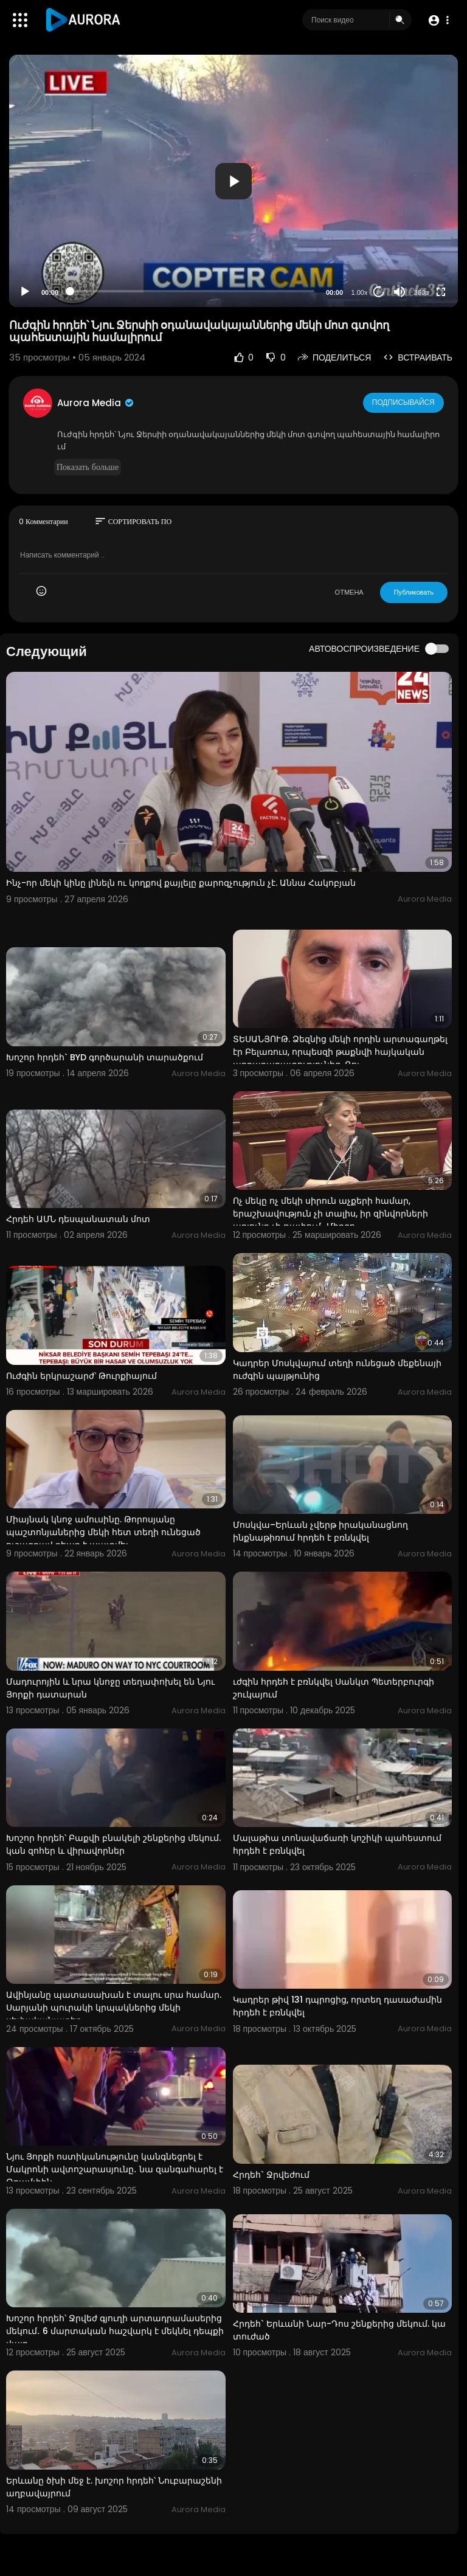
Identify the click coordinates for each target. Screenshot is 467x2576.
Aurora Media (96, 402)
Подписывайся (404, 402)
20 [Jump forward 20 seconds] (379, 292)
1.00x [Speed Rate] (359, 292)
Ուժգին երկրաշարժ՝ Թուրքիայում (81, 1376)
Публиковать (414, 592)
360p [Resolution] (421, 292)
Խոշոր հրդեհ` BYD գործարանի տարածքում (104, 1057)
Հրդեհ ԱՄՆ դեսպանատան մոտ (78, 1219)
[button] (438, 20)
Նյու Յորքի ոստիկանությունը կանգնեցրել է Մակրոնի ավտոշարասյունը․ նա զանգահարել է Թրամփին (114, 2169)
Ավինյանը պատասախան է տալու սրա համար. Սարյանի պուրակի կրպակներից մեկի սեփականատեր (113, 2007)
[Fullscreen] (441, 292)
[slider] (192, 291)
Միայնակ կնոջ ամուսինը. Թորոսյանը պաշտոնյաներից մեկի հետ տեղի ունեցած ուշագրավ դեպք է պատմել (103, 1532)
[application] (233, 181)
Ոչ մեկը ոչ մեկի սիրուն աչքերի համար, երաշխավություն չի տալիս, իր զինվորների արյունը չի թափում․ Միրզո (330, 1213)
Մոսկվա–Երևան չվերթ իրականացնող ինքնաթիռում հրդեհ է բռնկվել (320, 1531)
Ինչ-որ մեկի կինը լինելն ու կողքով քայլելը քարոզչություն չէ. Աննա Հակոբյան (181, 883)
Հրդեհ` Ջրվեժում (271, 2175)
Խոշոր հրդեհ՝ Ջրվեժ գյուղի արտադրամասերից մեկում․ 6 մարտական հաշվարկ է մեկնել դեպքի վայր (115, 2331)
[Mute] (399, 292)
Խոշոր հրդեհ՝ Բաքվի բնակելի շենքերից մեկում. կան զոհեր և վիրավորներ (113, 1844)
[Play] (25, 292)
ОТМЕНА (349, 592)
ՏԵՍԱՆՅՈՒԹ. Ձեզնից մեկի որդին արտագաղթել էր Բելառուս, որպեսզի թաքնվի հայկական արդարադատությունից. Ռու (340, 1052)
